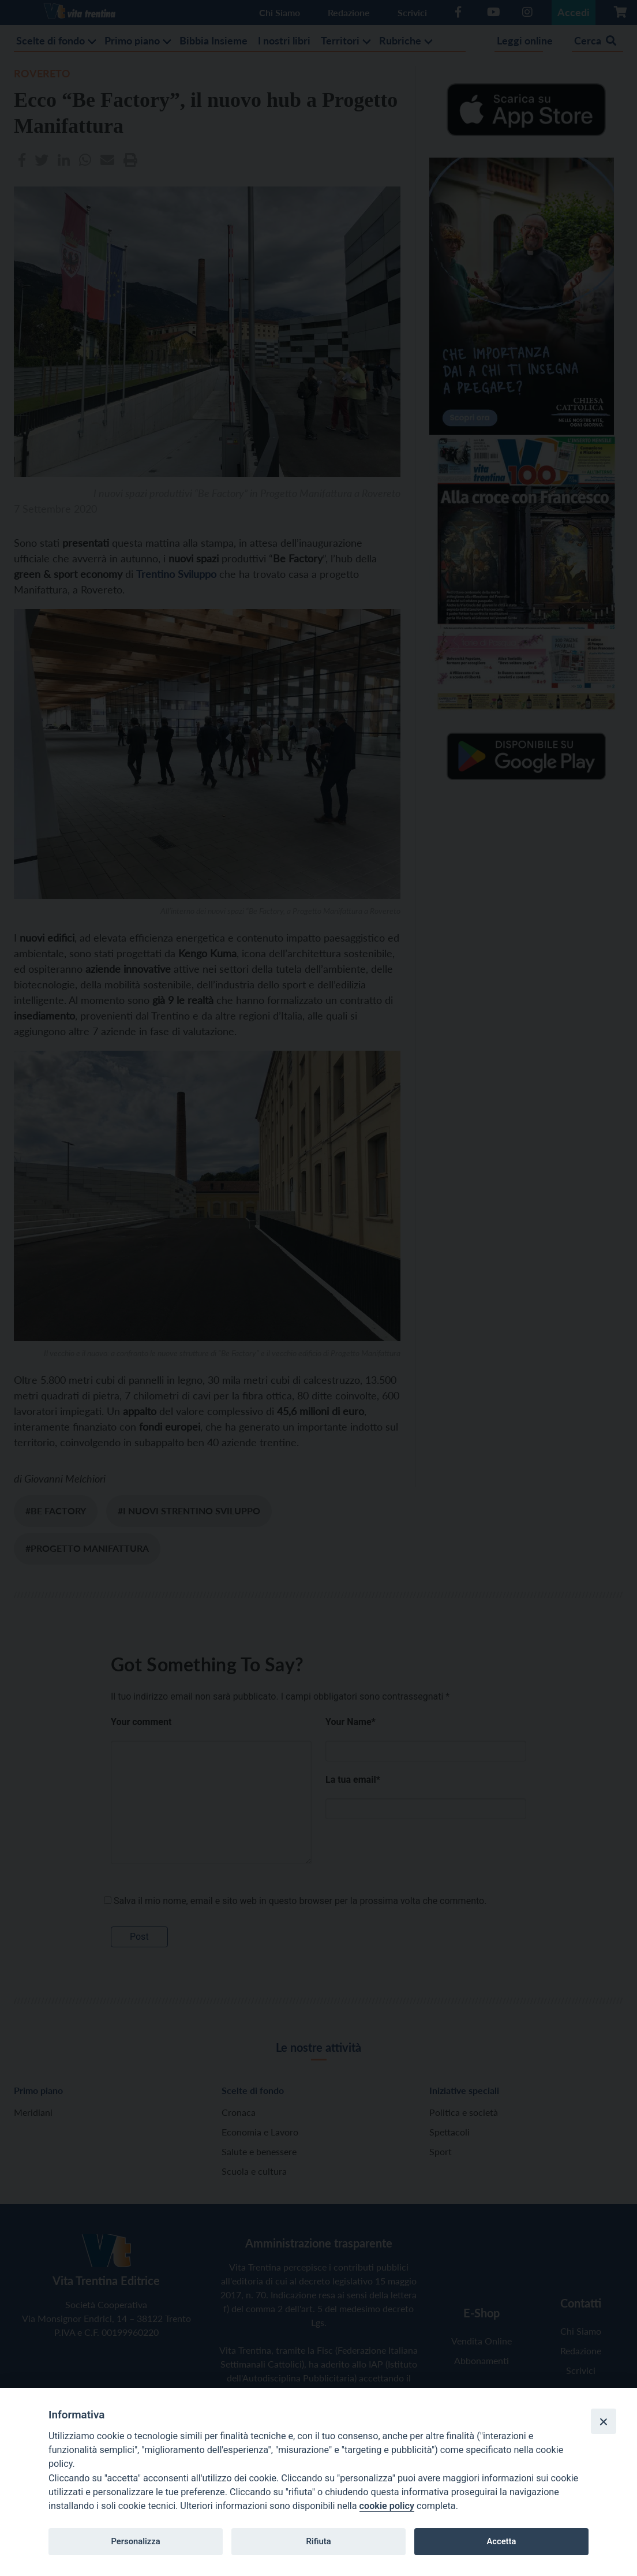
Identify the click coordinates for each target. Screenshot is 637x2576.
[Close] (603, 2421)
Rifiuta (318, 2541)
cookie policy (386, 2505)
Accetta (501, 2541)
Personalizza (135, 2541)
